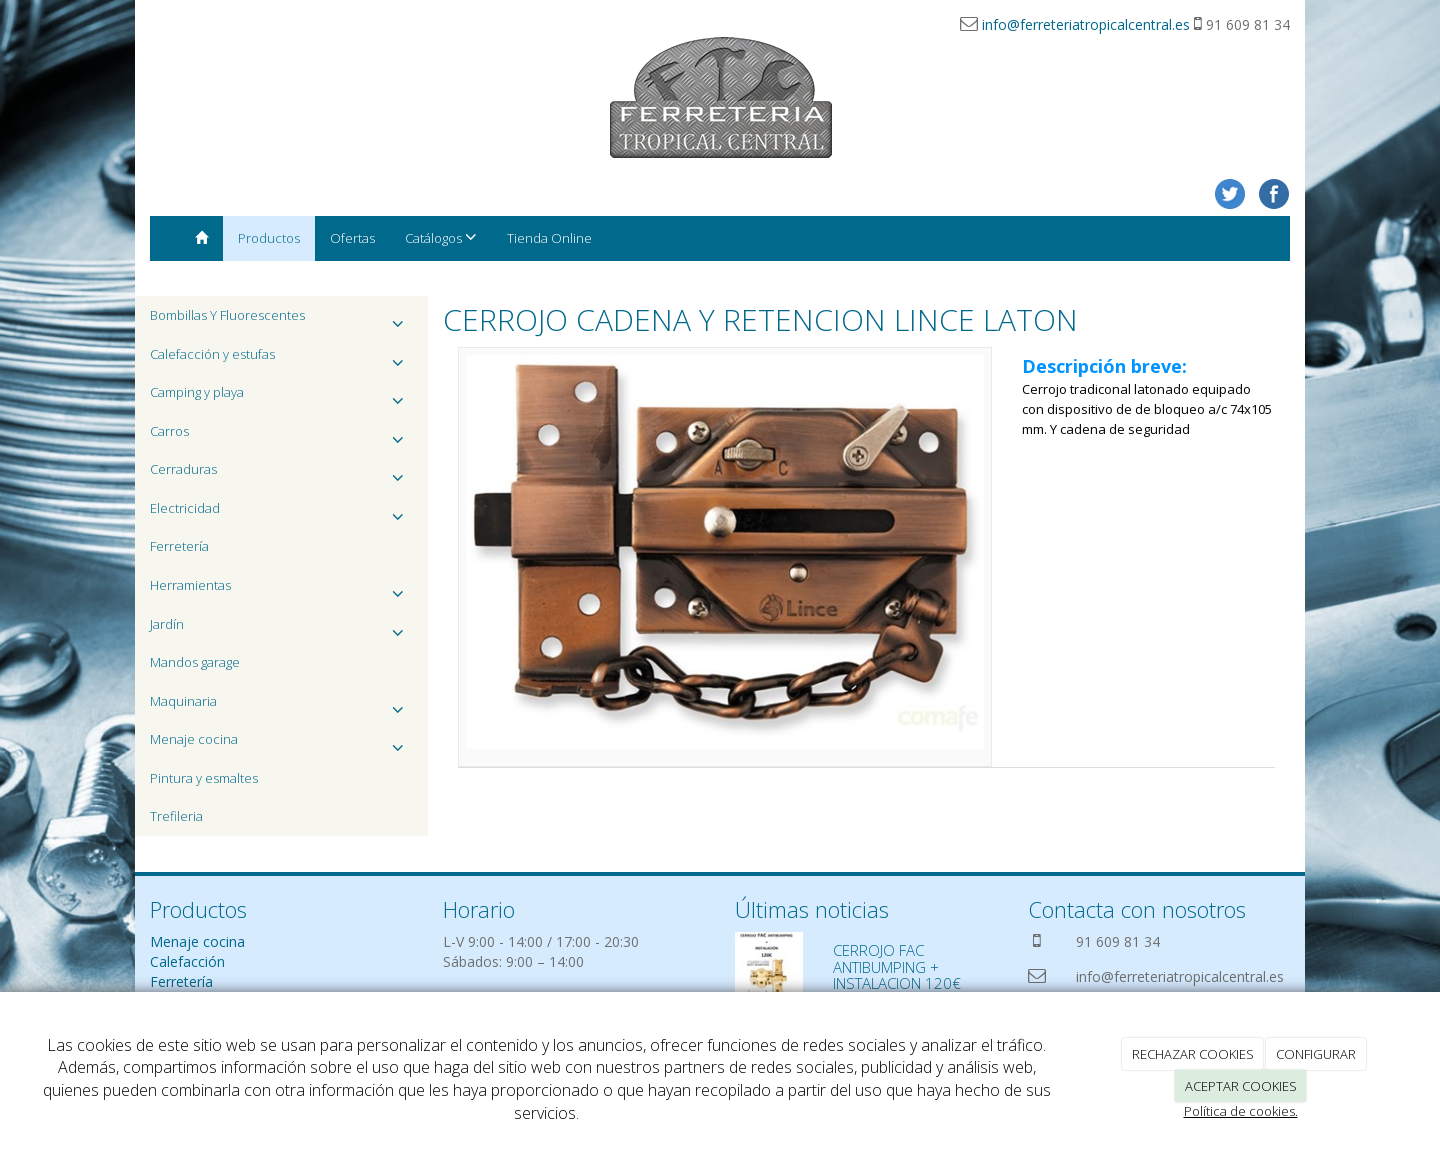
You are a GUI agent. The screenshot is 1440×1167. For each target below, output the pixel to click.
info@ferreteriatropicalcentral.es (1086, 24)
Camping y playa (281, 397)
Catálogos (441, 237)
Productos (269, 238)
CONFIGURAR (1316, 1054)
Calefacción (187, 961)
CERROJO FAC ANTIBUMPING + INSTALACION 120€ (897, 966)
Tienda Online (549, 238)
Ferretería (179, 546)
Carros (281, 436)
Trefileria (176, 816)
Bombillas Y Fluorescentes (281, 320)
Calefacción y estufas (281, 359)
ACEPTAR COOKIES (1241, 1086)
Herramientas (281, 590)
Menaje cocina (281, 744)
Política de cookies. (1241, 1111)
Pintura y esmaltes (204, 778)
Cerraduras (281, 474)
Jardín (281, 629)
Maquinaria (281, 706)
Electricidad (281, 513)
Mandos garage (195, 662)
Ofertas (352, 238)
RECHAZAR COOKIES (1193, 1054)
